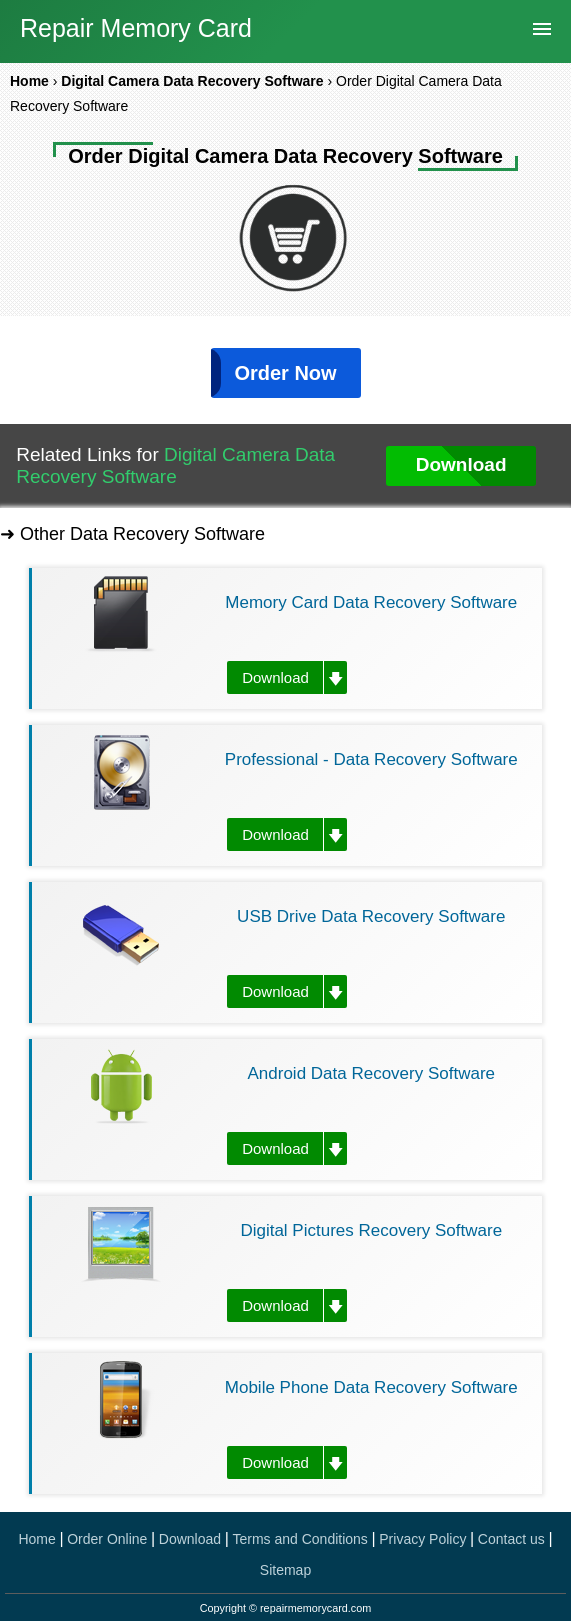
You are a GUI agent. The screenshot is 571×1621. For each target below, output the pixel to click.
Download (275, 677)
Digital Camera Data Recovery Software (175, 465)
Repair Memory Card (136, 28)
